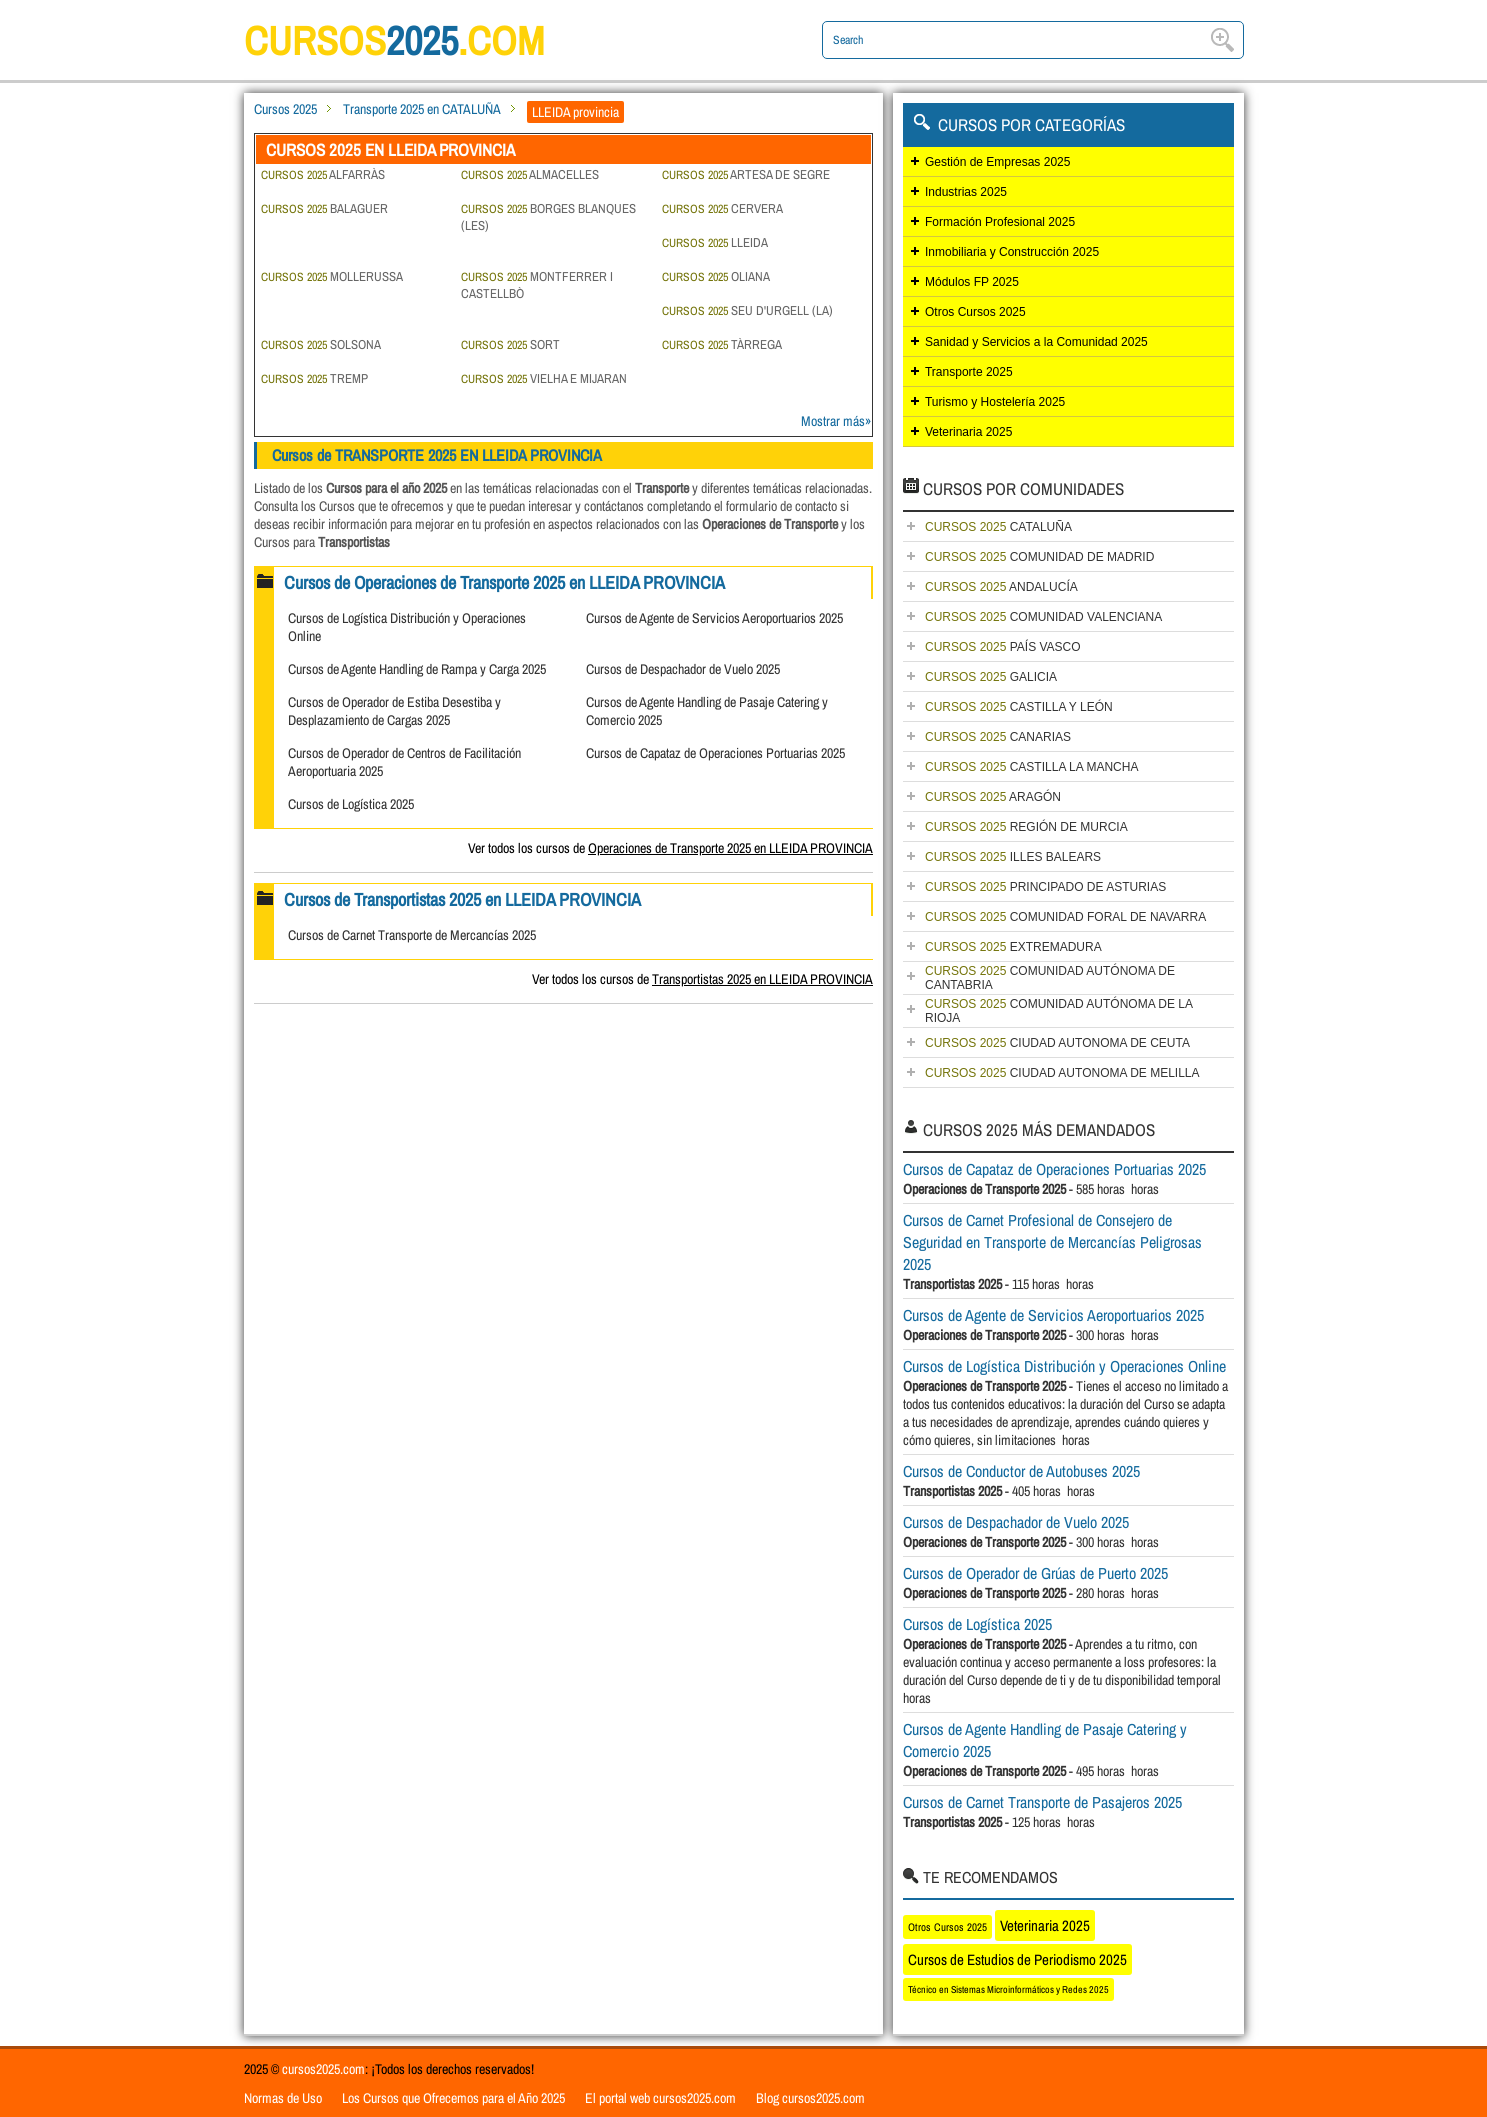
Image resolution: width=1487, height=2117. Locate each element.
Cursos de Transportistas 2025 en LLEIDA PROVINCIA (462, 899)
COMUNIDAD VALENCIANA (1043, 617)
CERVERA (722, 208)
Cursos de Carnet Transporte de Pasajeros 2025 (1042, 1802)
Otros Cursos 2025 (975, 312)
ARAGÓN (993, 797)
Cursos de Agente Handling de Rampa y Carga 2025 (417, 669)
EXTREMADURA (1013, 947)
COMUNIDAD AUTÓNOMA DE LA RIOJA (1059, 1011)
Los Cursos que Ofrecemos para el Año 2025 (453, 2098)
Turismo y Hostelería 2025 (995, 402)
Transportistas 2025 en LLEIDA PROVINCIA (762, 979)
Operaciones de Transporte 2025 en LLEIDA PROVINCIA (730, 848)
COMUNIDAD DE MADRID (1039, 557)
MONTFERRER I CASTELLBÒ (537, 285)
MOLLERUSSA (332, 276)
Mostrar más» (836, 421)
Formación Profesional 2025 (1000, 222)
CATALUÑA (998, 527)
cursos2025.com (323, 2069)
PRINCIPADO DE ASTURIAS (1045, 887)
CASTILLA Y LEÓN (1019, 707)
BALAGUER (324, 208)
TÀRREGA (722, 344)
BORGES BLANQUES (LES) (548, 217)
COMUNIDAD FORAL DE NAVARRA (1065, 917)
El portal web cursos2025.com (660, 2098)
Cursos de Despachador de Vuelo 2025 (683, 669)
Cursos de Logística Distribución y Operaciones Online (1064, 1366)
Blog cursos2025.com (810, 2098)
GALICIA (991, 677)
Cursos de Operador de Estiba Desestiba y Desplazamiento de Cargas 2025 (394, 711)
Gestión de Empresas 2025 (997, 162)
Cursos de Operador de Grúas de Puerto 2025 (1035, 1573)
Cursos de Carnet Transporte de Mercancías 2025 (412, 935)
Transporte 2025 (969, 372)
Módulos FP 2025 (972, 282)
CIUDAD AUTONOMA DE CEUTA (1057, 1043)
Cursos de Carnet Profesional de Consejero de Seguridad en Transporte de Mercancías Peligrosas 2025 (1052, 1242)
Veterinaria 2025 (968, 432)
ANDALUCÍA (1001, 587)
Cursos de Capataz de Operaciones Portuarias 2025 (715, 753)
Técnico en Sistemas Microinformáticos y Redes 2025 (1008, 1989)
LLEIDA (715, 242)
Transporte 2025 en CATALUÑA (422, 109)
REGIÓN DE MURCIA (1026, 827)
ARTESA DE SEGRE (746, 174)
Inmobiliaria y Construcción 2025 (1012, 252)
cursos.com (394, 40)
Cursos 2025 (285, 109)
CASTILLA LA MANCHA (1031, 767)
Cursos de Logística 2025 (351, 804)
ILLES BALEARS (1013, 857)
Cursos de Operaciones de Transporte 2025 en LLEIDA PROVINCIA (504, 582)
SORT (510, 344)
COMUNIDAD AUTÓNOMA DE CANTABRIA (1050, 978)
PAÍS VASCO (1003, 647)
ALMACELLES (530, 174)
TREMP (314, 378)
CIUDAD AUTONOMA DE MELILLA (1062, 1073)
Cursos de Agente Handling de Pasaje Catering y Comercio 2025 (1045, 1740)
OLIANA (716, 276)
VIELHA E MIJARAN (544, 378)
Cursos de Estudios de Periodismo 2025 (1017, 1959)
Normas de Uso (283, 2098)
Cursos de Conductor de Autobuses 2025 (1021, 1471)
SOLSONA (321, 344)
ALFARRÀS (323, 174)
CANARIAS (998, 737)
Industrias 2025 (966, 192)
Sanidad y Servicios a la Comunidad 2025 (1036, 342)
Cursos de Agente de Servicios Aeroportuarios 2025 (714, 618)
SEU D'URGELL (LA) (747, 310)
